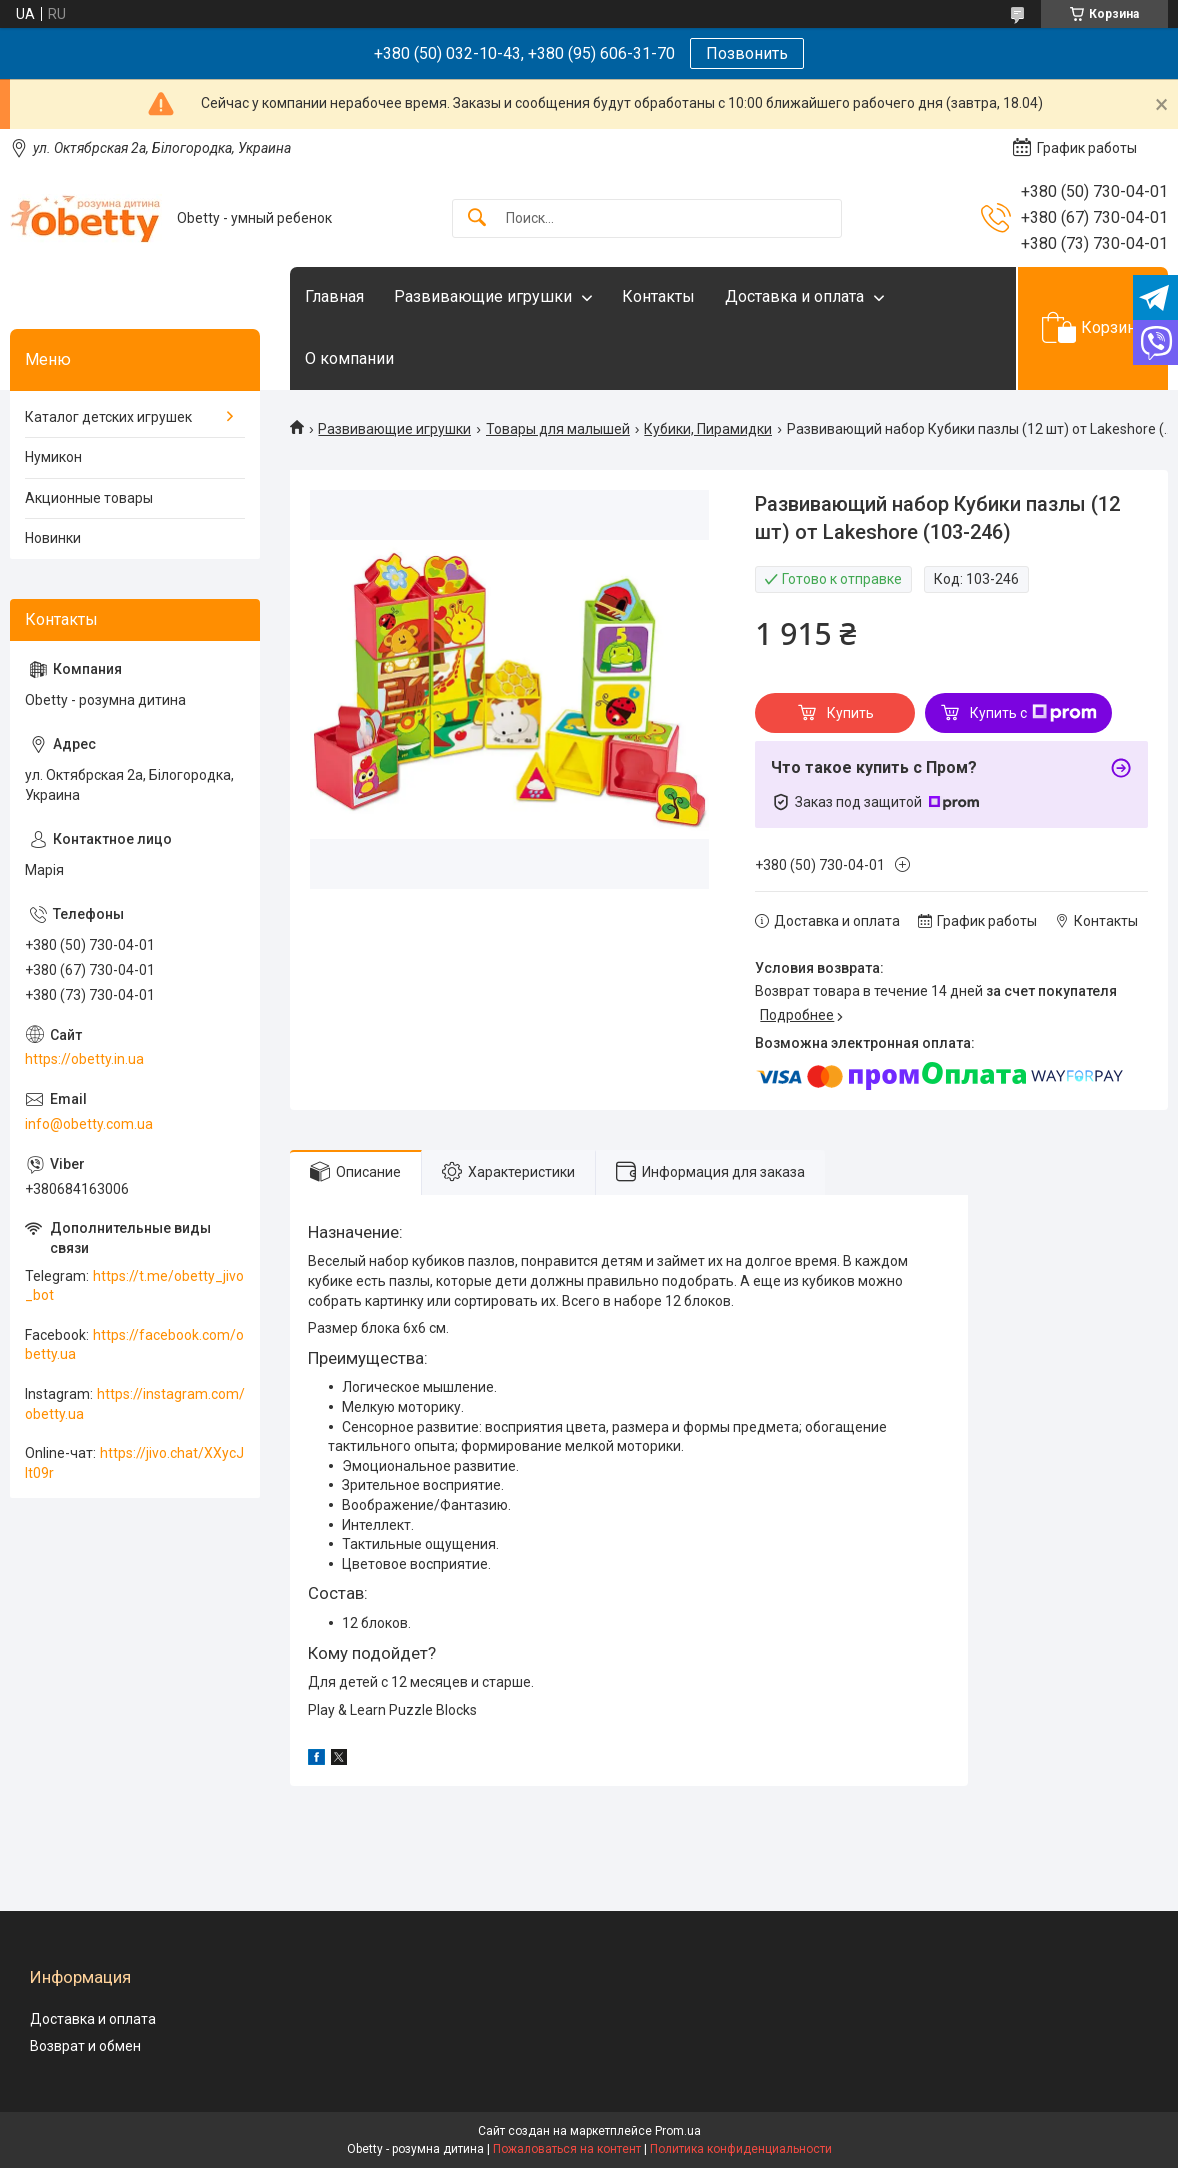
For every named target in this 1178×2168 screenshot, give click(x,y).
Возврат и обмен (85, 2046)
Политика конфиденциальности (741, 2149)
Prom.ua (678, 2131)
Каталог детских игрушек (108, 417)
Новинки (53, 538)
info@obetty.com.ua (89, 1124)
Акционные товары (89, 498)
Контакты (658, 296)
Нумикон (53, 457)
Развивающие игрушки (483, 296)
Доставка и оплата (794, 296)
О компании (349, 358)
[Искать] (477, 218)
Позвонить (747, 53)
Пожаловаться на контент (567, 2149)
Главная (334, 296)
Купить (850, 713)
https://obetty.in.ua (84, 1059)
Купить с (1033, 713)
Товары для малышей (558, 429)
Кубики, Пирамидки (708, 429)
